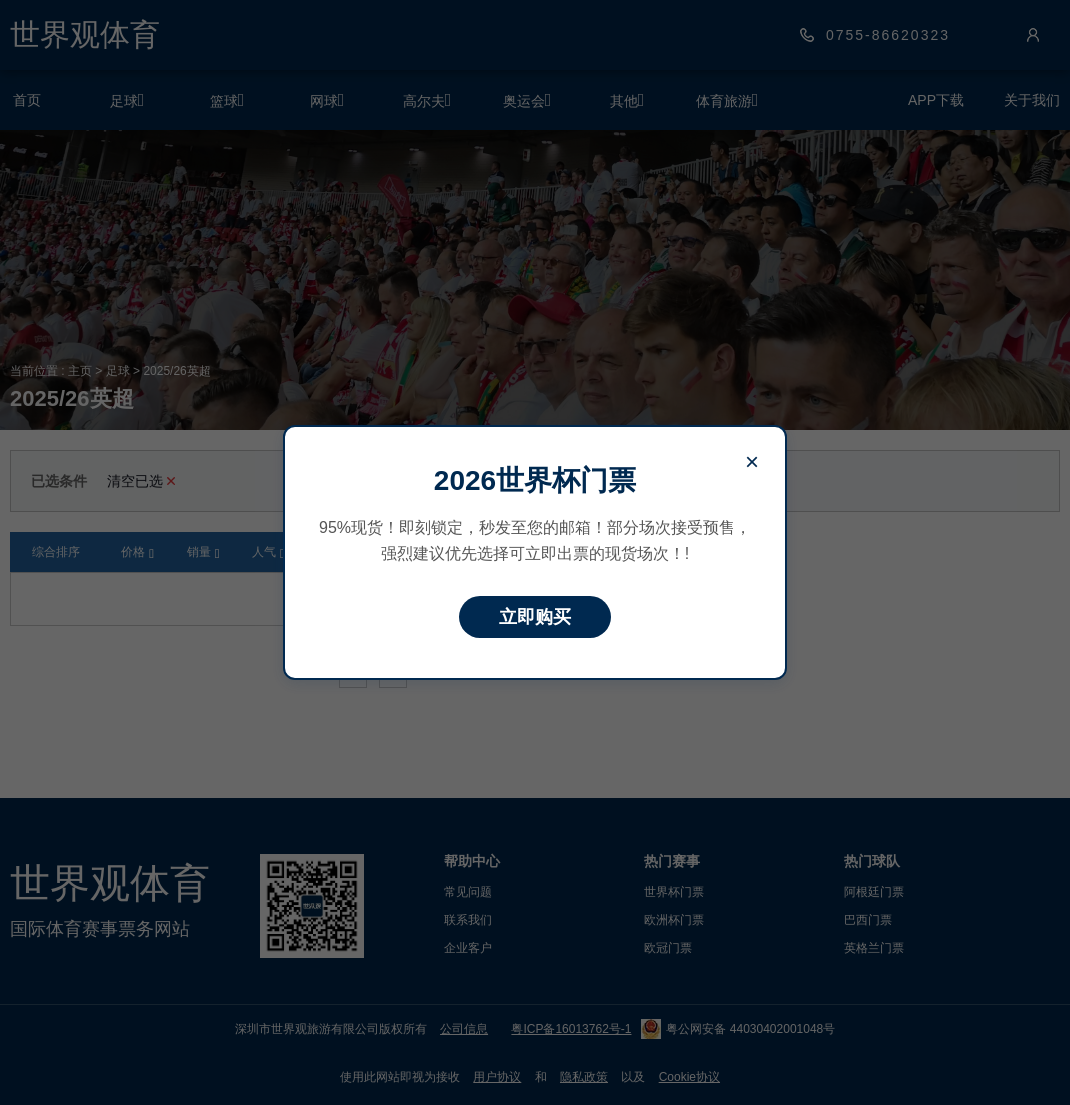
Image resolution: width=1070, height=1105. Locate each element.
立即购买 (535, 617)
